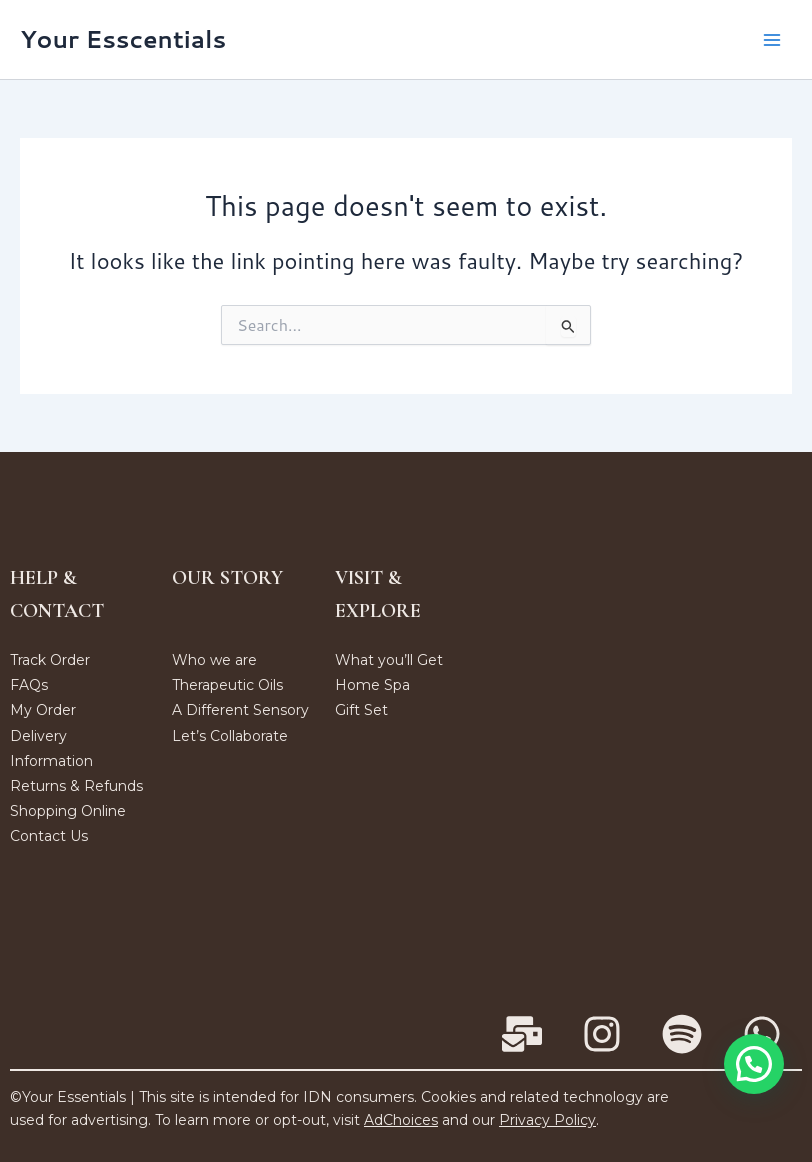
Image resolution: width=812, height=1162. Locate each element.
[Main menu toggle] (772, 39)
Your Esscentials (123, 39)
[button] (754, 1064)
